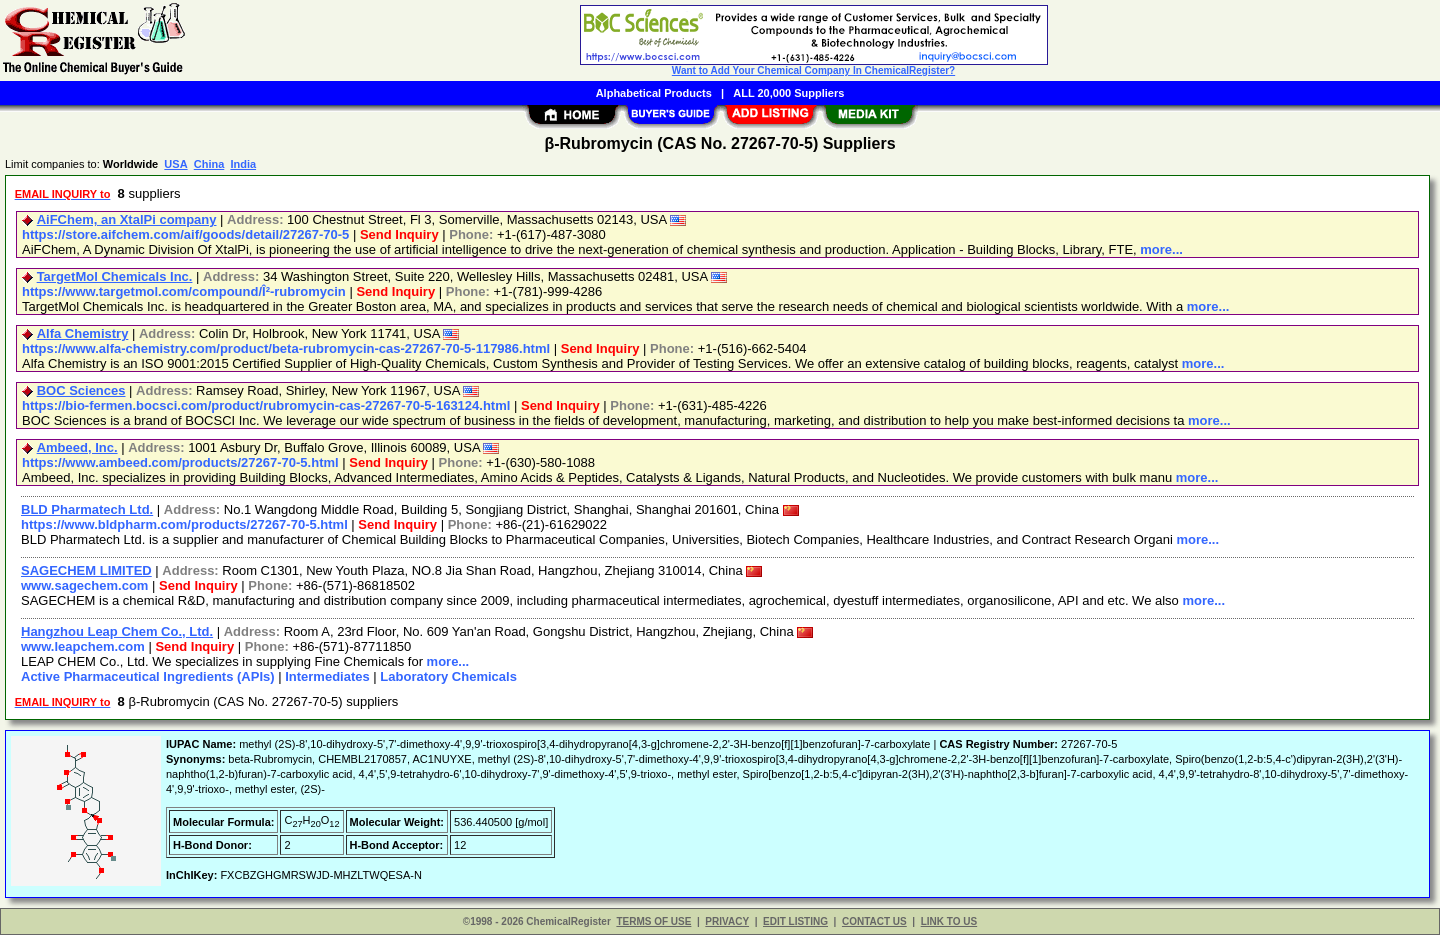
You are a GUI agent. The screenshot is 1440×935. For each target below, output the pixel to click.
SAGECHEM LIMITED (86, 570)
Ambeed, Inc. (77, 447)
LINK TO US (949, 921)
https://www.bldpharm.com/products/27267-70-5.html (184, 524)
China (209, 164)
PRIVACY (727, 921)
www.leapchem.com (83, 646)
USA (175, 164)
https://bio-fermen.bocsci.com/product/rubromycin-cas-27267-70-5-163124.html (266, 405)
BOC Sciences (81, 390)
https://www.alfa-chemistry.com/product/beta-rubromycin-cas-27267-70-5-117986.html (286, 348)
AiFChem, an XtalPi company (127, 219)
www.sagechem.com (84, 585)
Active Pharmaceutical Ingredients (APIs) (148, 676)
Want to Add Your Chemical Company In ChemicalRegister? (813, 70)
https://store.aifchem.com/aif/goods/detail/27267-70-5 (185, 234)
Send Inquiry (399, 234)
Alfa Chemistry (83, 333)
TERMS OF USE (653, 921)
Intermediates (327, 676)
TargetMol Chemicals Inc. (115, 276)
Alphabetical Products (654, 93)
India (243, 164)
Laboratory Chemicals (448, 676)
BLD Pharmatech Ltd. (87, 509)
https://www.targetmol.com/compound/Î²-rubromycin (184, 291)
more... (1161, 249)
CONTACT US (874, 921)
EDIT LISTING (795, 921)
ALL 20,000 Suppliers (788, 93)
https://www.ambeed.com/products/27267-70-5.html (180, 462)
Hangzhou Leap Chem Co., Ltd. (117, 631)
